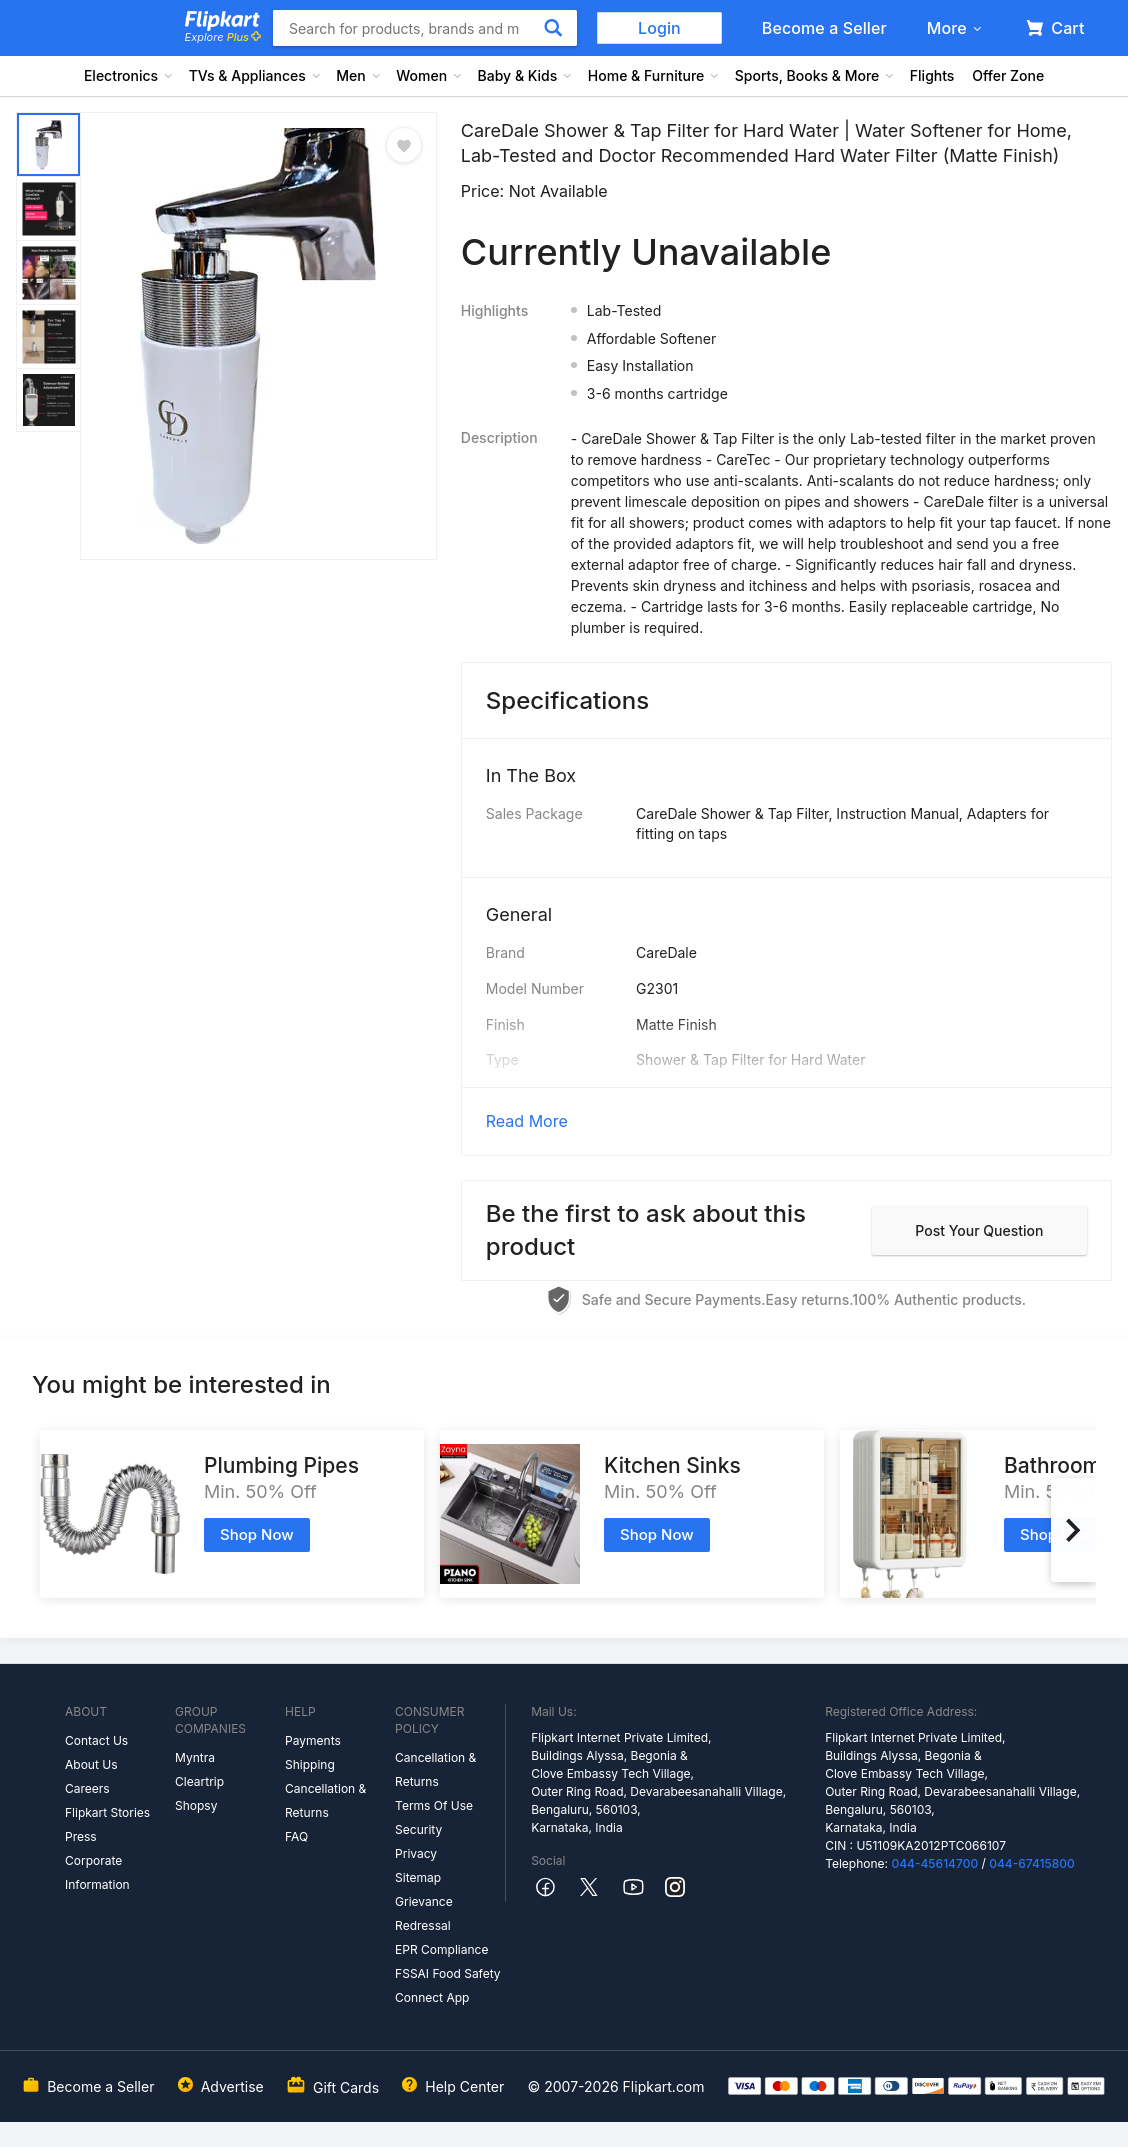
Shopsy (196, 1805)
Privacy (416, 1853)
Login (659, 28)
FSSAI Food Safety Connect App (448, 1985)
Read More (527, 1121)
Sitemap (418, 1877)
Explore (223, 37)
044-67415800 (1032, 1863)
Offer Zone (1008, 75)
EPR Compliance (441, 1949)
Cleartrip (199, 1781)
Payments (313, 1740)
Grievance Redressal (424, 1913)
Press (81, 1836)
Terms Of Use (434, 1805)
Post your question (979, 1230)
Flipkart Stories (107, 1812)
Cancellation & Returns (325, 1800)
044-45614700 (934, 1863)
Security (418, 1829)
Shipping (310, 1764)
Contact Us (96, 1740)
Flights (932, 75)
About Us (91, 1764)
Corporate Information (97, 1872)
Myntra (195, 1757)
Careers (87, 1788)
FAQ (296, 1836)
